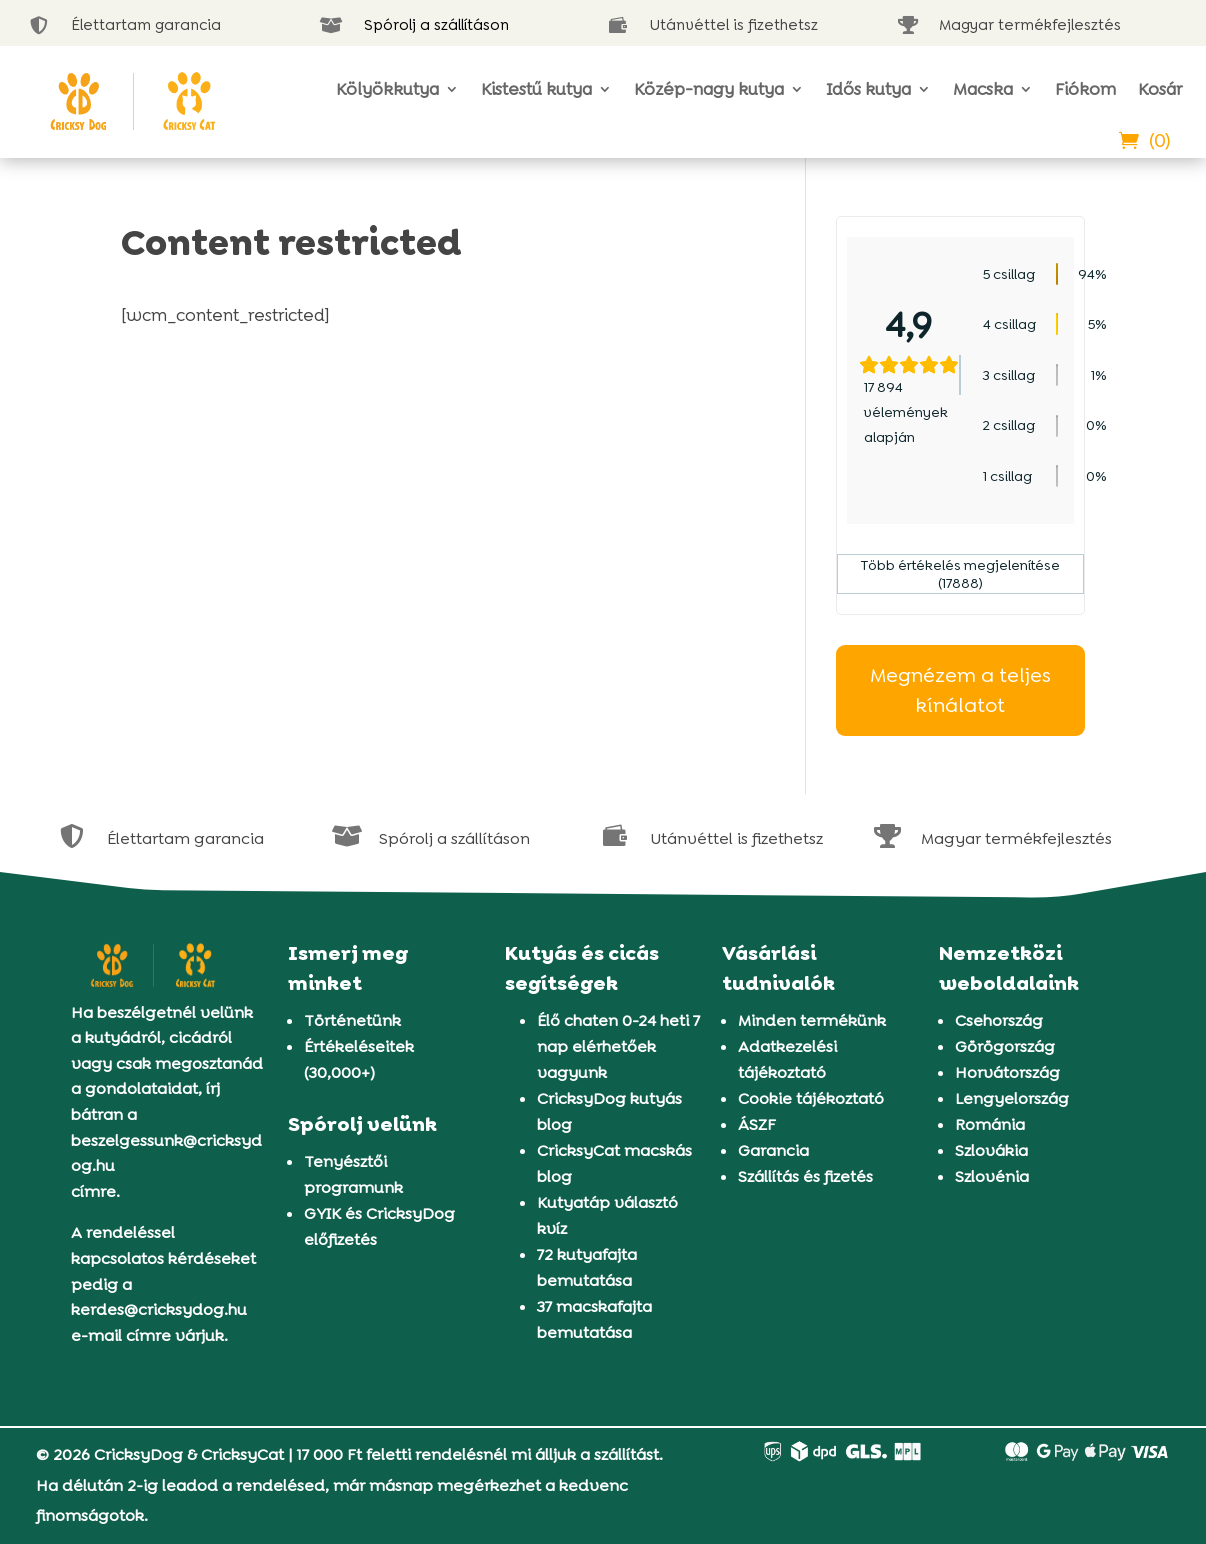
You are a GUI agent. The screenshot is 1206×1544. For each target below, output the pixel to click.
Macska (983, 89)
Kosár (1160, 89)
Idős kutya (868, 89)
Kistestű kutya (536, 89)
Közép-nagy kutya (709, 89)
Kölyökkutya (387, 89)
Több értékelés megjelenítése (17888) (960, 574)
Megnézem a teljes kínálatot (960, 690)
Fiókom (1085, 89)
